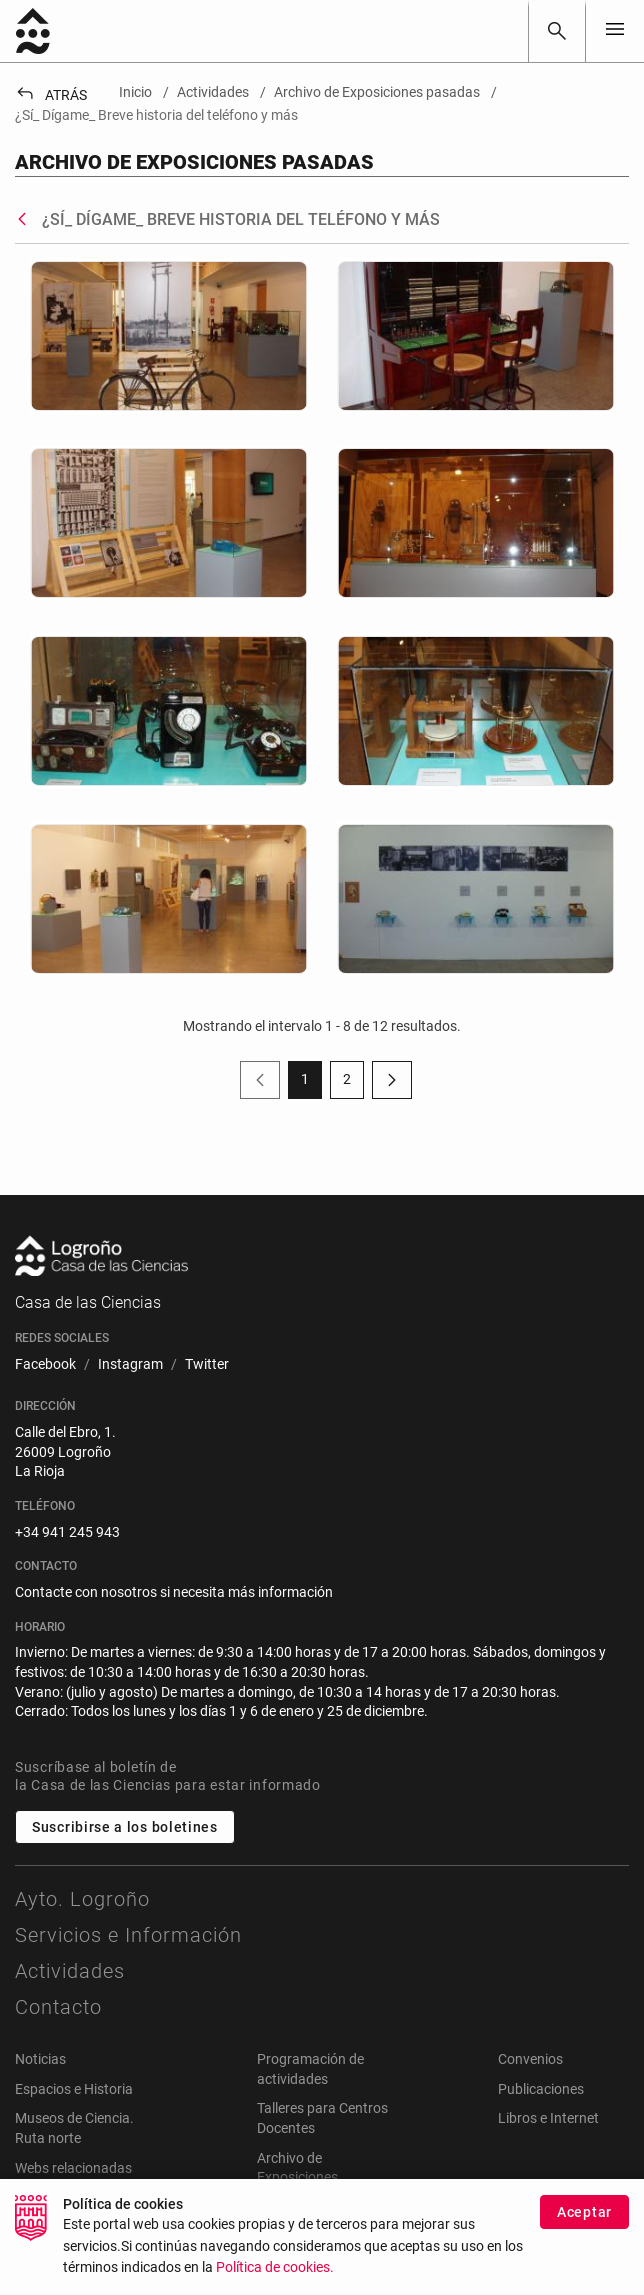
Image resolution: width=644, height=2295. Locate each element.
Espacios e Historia (74, 2089)
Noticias (40, 2059)
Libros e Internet (548, 2118)
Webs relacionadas (73, 2168)
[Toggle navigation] (615, 30)
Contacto (58, 2007)
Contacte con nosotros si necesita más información (174, 1592)
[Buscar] (557, 31)
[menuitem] (45, 1365)
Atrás (51, 95)
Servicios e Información (128, 1935)
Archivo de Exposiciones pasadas (297, 2177)
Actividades (70, 1971)
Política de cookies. (275, 2280)
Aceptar (584, 2225)
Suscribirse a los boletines (125, 1827)
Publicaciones (541, 2089)
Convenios (530, 2059)
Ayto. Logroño (82, 1899)
